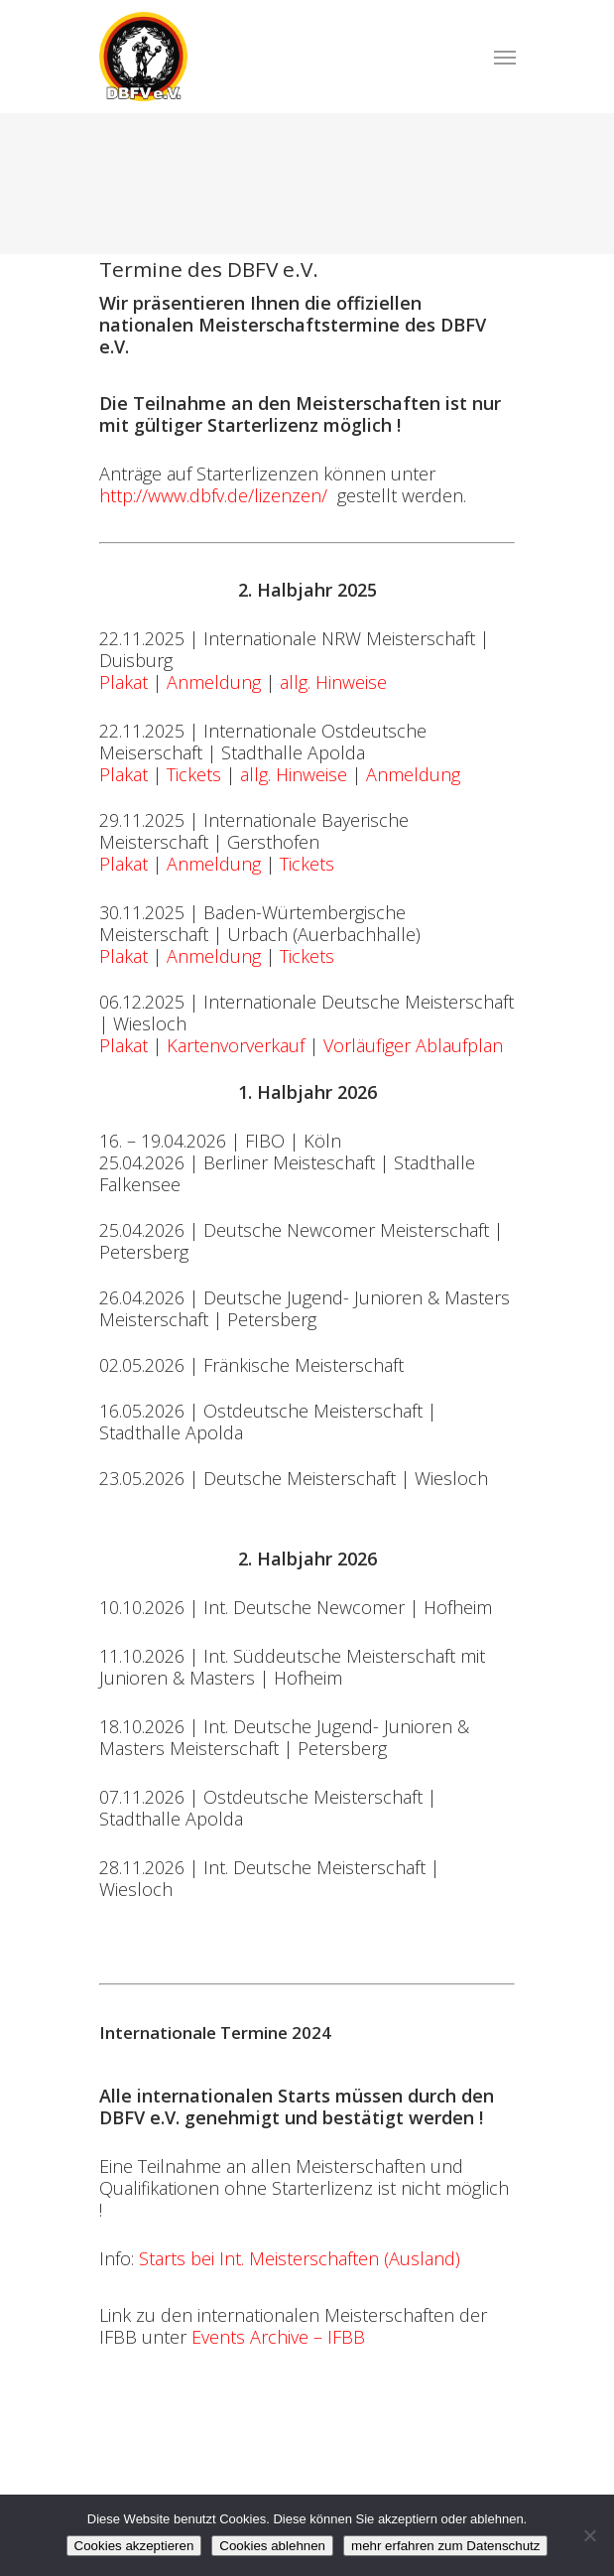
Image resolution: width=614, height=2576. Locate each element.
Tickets (194, 774)
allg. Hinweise (333, 682)
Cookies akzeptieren (134, 2545)
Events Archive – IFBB (278, 2337)
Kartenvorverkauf (236, 1045)
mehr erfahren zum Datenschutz (445, 2545)
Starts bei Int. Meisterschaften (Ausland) (299, 2258)
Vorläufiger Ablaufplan (413, 1045)
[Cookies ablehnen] (589, 2535)
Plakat (123, 682)
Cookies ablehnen (272, 2545)
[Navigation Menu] (505, 57)
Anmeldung (214, 682)
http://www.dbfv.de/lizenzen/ (213, 495)
